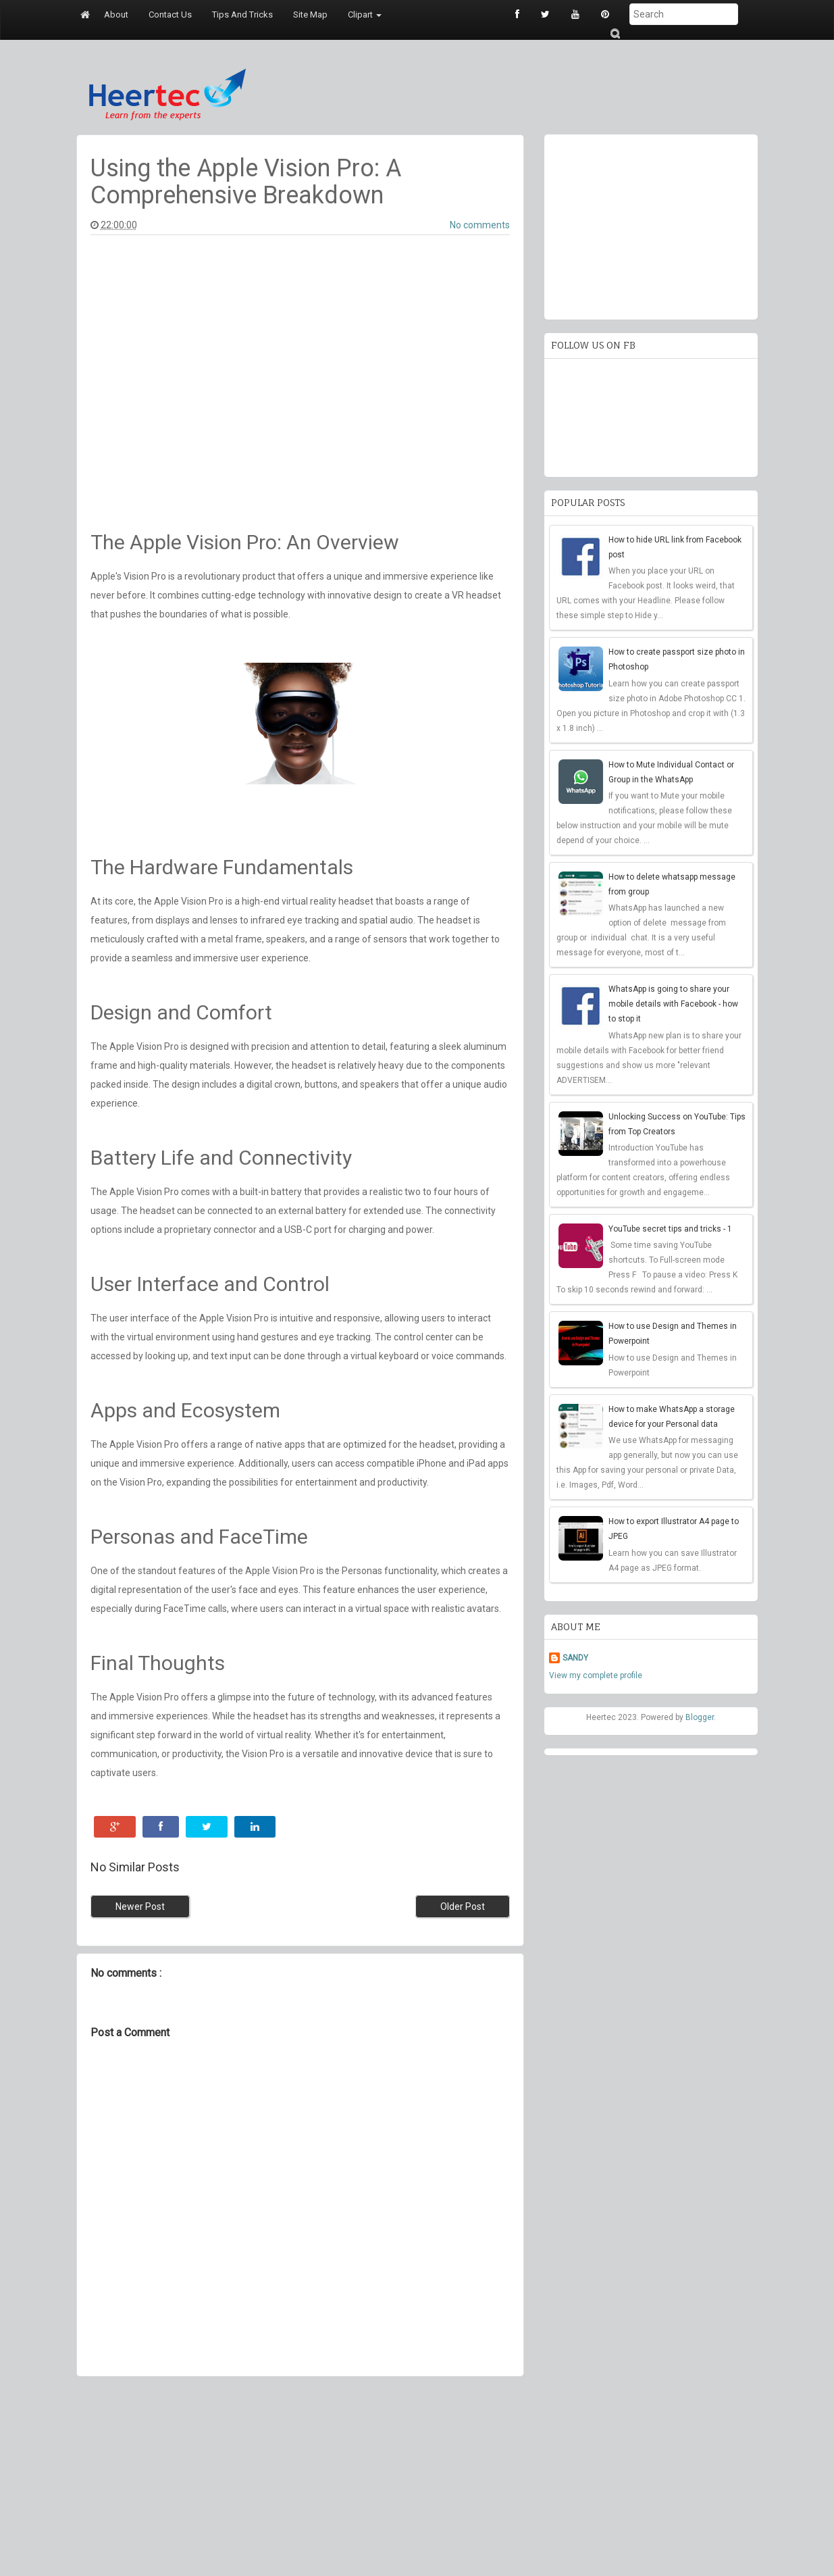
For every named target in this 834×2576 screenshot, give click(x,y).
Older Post (462, 1906)
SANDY (575, 1658)
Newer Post (140, 1906)
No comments (480, 225)
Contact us (170, 14)
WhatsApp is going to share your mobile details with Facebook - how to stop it (673, 1004)
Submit (614, 33)
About (116, 14)
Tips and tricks (242, 14)
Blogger (699, 1717)
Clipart (365, 14)
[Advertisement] (300, 2478)
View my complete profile (595, 1675)
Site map (310, 14)
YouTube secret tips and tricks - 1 (670, 1229)
